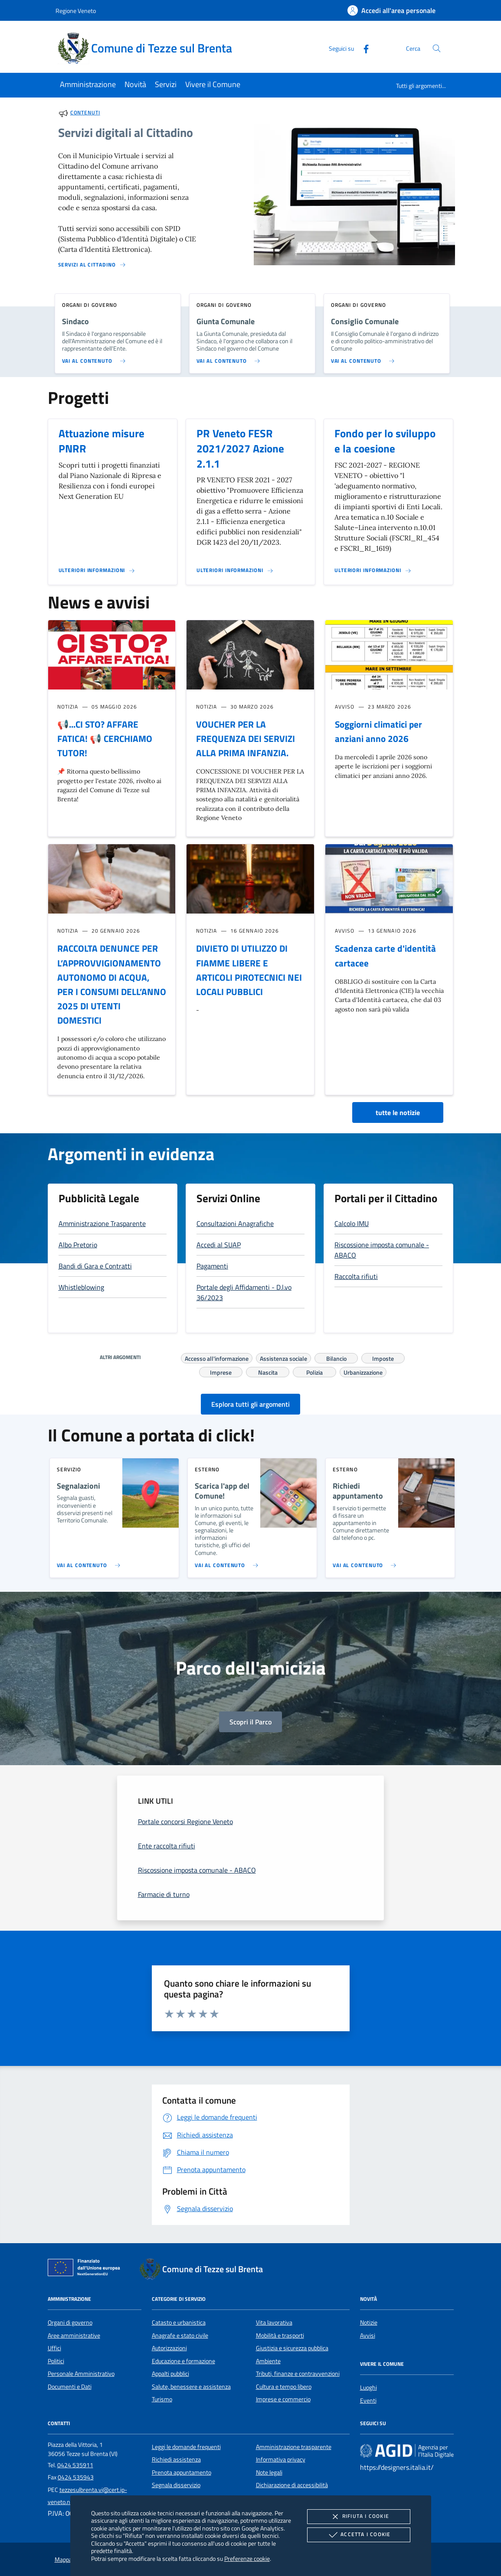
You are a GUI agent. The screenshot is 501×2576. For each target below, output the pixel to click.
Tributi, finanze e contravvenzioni (298, 2373)
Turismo (162, 2399)
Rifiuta (358, 2517)
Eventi (368, 2400)
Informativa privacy (280, 2459)
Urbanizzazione (363, 1371)
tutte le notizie (398, 1112)
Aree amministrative (74, 2335)
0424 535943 (76, 2477)
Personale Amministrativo (81, 2373)
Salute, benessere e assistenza (191, 2386)
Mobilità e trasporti (280, 2335)
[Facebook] (362, 48)
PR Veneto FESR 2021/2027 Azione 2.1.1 (240, 448)
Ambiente (268, 2361)
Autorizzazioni (169, 2348)
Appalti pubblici (170, 2373)
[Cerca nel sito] (436, 48)
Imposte (383, 1357)
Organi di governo (70, 2322)
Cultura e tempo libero (283, 2386)
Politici (56, 2361)
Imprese (221, 1371)
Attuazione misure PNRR (101, 441)
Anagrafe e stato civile (180, 2335)
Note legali (269, 2472)
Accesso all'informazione (217, 1357)
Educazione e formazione (183, 2361)
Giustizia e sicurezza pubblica (292, 2348)
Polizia (314, 1371)
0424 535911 (75, 2465)
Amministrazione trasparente (293, 2447)
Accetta (358, 2535)
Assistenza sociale (283, 1357)
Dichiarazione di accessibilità (292, 2485)
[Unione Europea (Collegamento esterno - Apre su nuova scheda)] (86, 2269)
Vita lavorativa (274, 2322)
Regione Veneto (76, 10)
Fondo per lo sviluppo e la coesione (385, 441)
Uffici (54, 2348)
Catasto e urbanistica (179, 2322)
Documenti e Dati (70, 2386)
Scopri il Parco (250, 1722)
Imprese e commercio (283, 2399)
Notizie (368, 2322)
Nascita (268, 1371)
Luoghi (368, 2387)
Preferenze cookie (247, 2558)
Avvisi (367, 2335)
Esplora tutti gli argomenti (250, 1404)
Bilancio (336, 1357)
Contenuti (85, 112)
